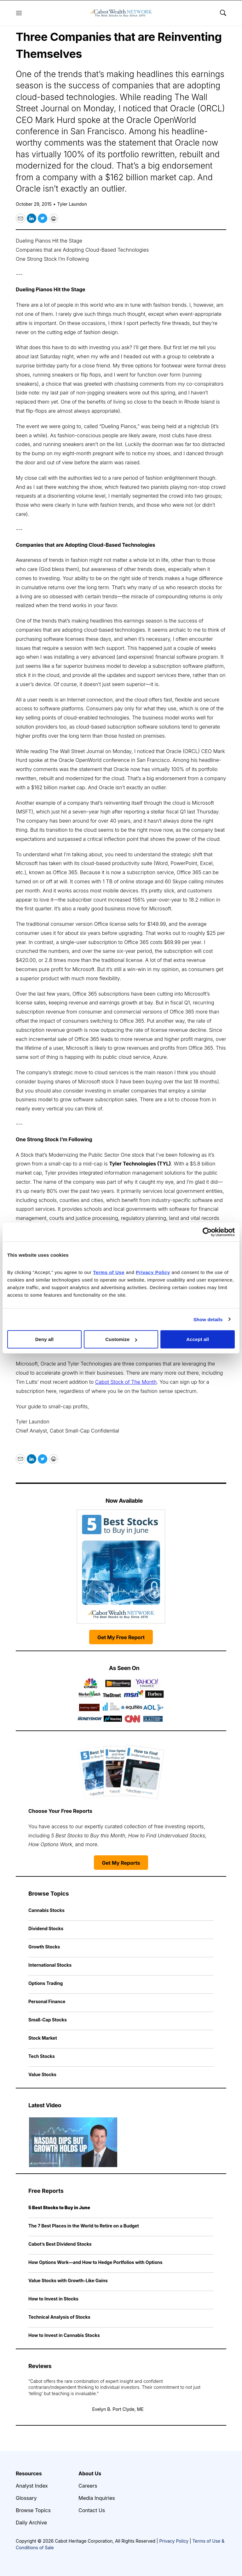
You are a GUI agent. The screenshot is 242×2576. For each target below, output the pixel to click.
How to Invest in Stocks (53, 2298)
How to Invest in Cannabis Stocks (64, 2335)
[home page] (121, 13)
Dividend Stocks (45, 1928)
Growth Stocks (44, 1946)
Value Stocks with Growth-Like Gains (68, 2280)
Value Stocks (42, 2074)
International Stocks (50, 1965)
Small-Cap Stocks (47, 2019)
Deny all (44, 1339)
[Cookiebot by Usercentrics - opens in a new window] (207, 1232)
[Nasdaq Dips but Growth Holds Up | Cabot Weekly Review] (73, 2142)
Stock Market (42, 2038)
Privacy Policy (173, 2541)
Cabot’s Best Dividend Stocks (60, 2244)
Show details (208, 1319)
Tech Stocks (41, 2056)
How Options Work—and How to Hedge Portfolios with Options (95, 2262)
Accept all (197, 1339)
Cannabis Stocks (46, 1910)
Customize (121, 1339)
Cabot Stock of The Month (126, 1382)
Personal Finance (47, 2001)
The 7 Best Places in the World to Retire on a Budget (83, 2225)
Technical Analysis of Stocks (59, 2317)
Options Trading (45, 1983)
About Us (89, 2473)
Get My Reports (121, 1863)
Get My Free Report (121, 1637)
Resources (29, 2473)
